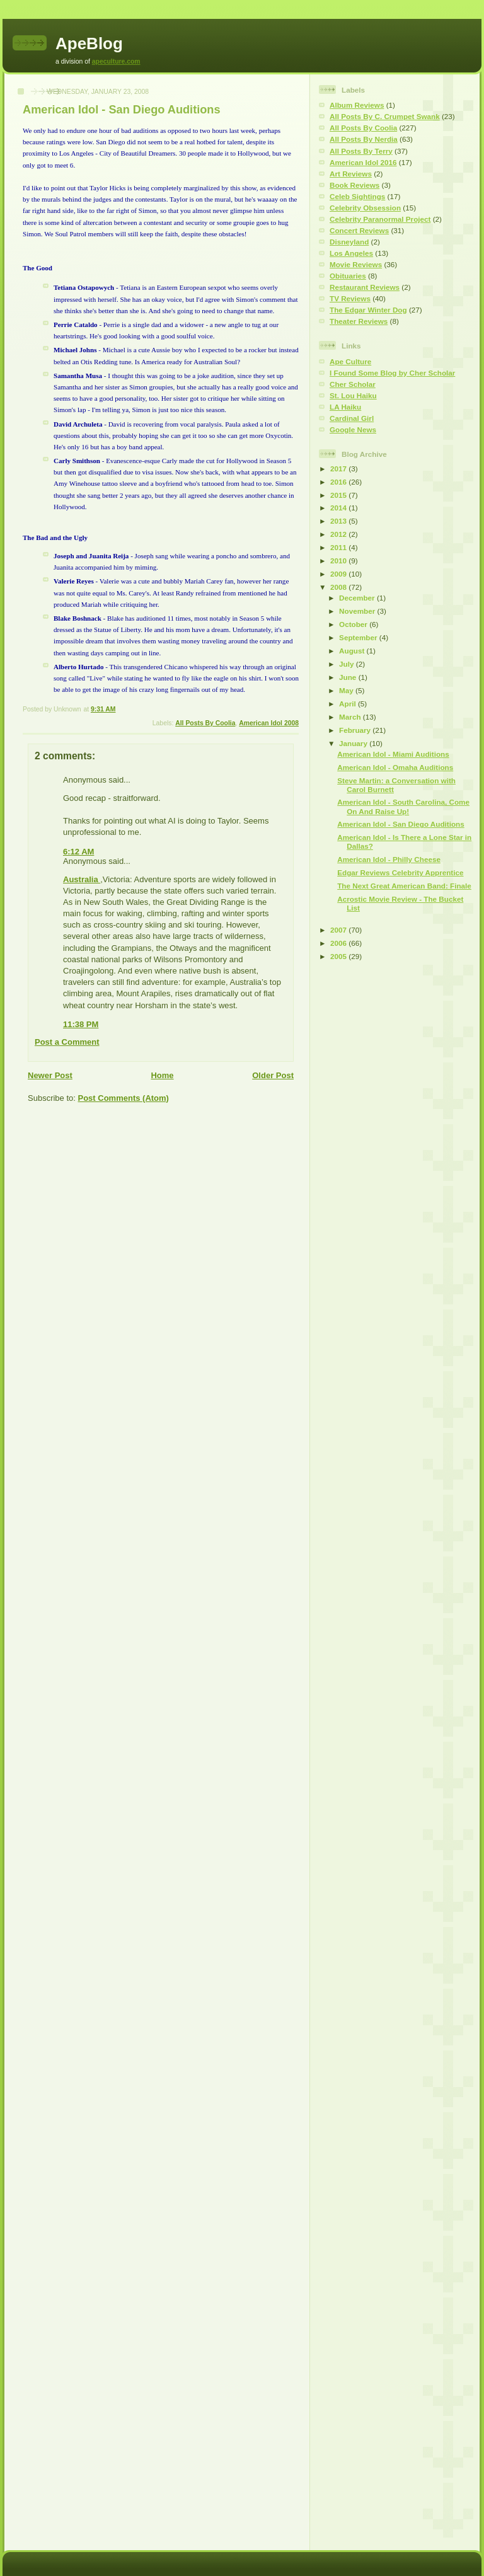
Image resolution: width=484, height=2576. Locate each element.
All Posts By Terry (361, 151)
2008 (339, 587)
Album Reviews (357, 105)
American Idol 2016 (363, 162)
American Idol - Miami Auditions (393, 754)
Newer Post (50, 1075)
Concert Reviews (359, 230)
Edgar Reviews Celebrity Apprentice (400, 872)
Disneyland (349, 242)
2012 (339, 534)
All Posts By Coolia (205, 723)
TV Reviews (350, 298)
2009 (339, 574)
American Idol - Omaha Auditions (395, 767)
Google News (353, 429)
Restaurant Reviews (365, 287)
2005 (339, 956)
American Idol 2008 (269, 723)
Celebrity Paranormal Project (380, 219)
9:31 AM (103, 709)
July (347, 664)
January (354, 743)
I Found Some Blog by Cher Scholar (392, 373)
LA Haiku (345, 407)
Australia (81, 879)
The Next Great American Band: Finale (404, 886)
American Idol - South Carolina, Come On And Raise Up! (403, 806)
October (354, 624)
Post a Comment (67, 1042)
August (353, 651)
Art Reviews (351, 174)
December (358, 598)
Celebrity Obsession (365, 208)
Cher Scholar (353, 384)
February (355, 730)
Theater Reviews (359, 321)
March (351, 717)
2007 (339, 930)
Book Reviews (354, 185)
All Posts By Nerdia (364, 139)
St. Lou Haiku (353, 395)
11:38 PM (80, 1024)
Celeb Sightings (357, 196)
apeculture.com (116, 61)
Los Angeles (351, 253)
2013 (339, 521)
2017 (339, 468)
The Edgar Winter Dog (368, 310)
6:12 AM (78, 851)
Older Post (273, 1075)
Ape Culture (350, 361)
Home (162, 1075)
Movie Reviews (356, 264)
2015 (339, 495)
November (358, 611)
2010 (339, 560)
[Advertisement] (357, 1165)
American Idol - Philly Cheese (389, 859)
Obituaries (348, 276)
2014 (339, 507)
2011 (339, 547)
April (348, 703)
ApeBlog (89, 43)
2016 (339, 482)
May (347, 690)
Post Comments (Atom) (123, 1098)
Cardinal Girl (352, 418)
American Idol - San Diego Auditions (122, 109)
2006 (339, 943)
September (359, 637)
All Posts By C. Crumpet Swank (385, 116)
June (349, 677)
